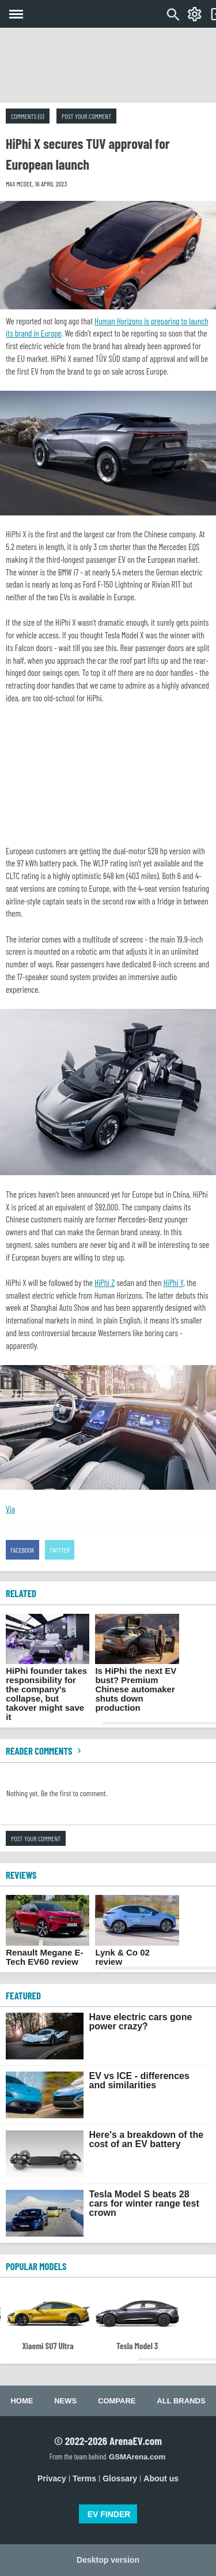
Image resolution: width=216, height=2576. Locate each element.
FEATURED (23, 1995)
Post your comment (86, 116)
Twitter (60, 1550)
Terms (84, 2478)
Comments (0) (27, 116)
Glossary (120, 2478)
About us (161, 2478)
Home (21, 2400)
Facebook (22, 1550)
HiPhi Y (174, 1282)
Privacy (51, 2478)
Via (10, 1509)
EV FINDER (109, 2514)
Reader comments (45, 1750)
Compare (116, 2400)
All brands (181, 2400)
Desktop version (108, 2559)
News (65, 2400)
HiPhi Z (104, 1282)
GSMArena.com (137, 2456)
